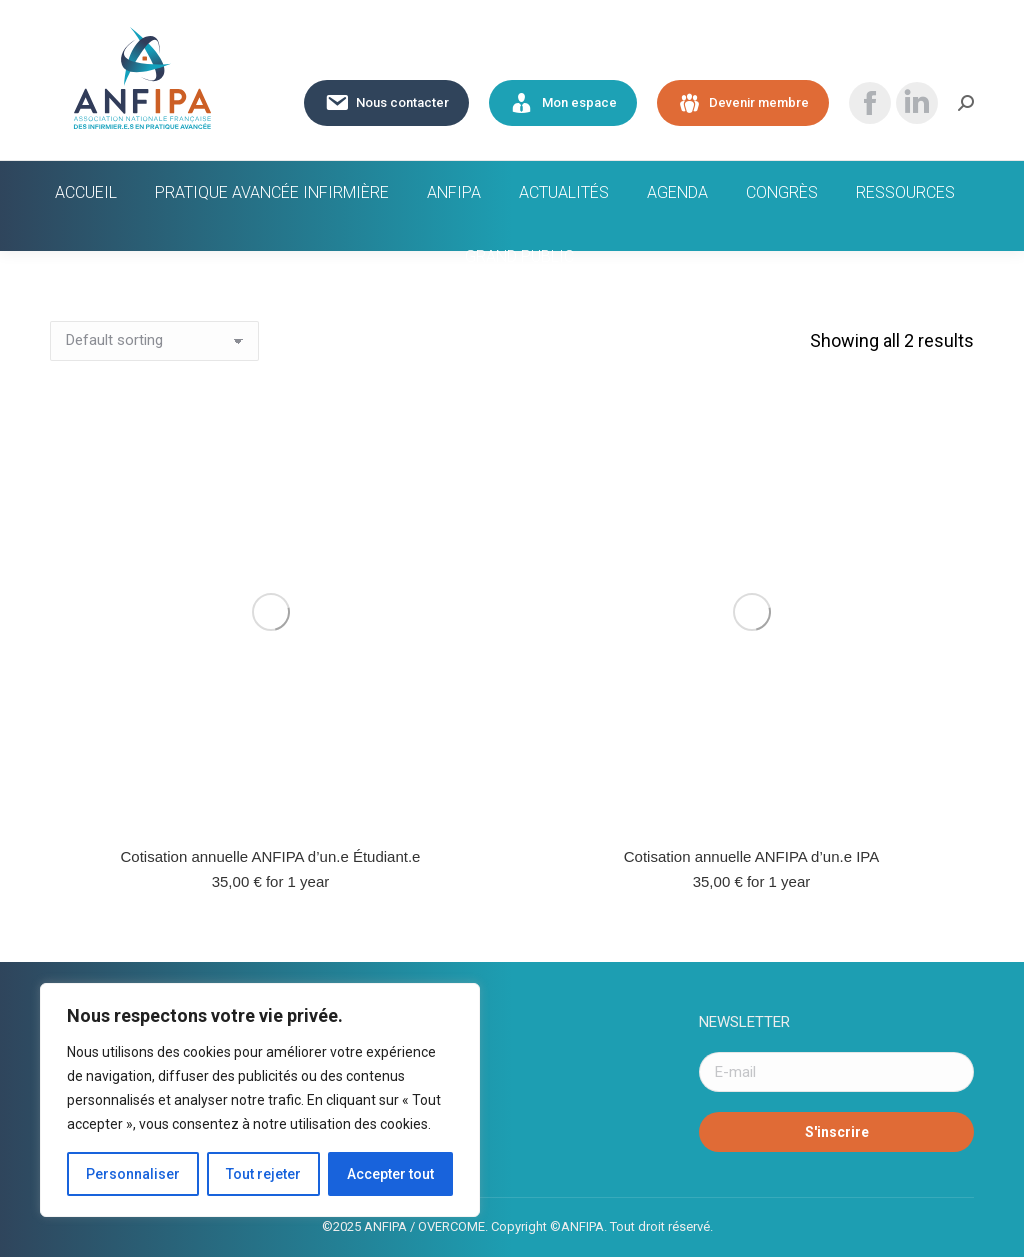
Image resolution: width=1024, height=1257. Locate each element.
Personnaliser (133, 1174)
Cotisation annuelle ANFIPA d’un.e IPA (751, 856)
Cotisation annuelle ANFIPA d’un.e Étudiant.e (271, 856)
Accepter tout (390, 1174)
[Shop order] (154, 341)
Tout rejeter (263, 1174)
